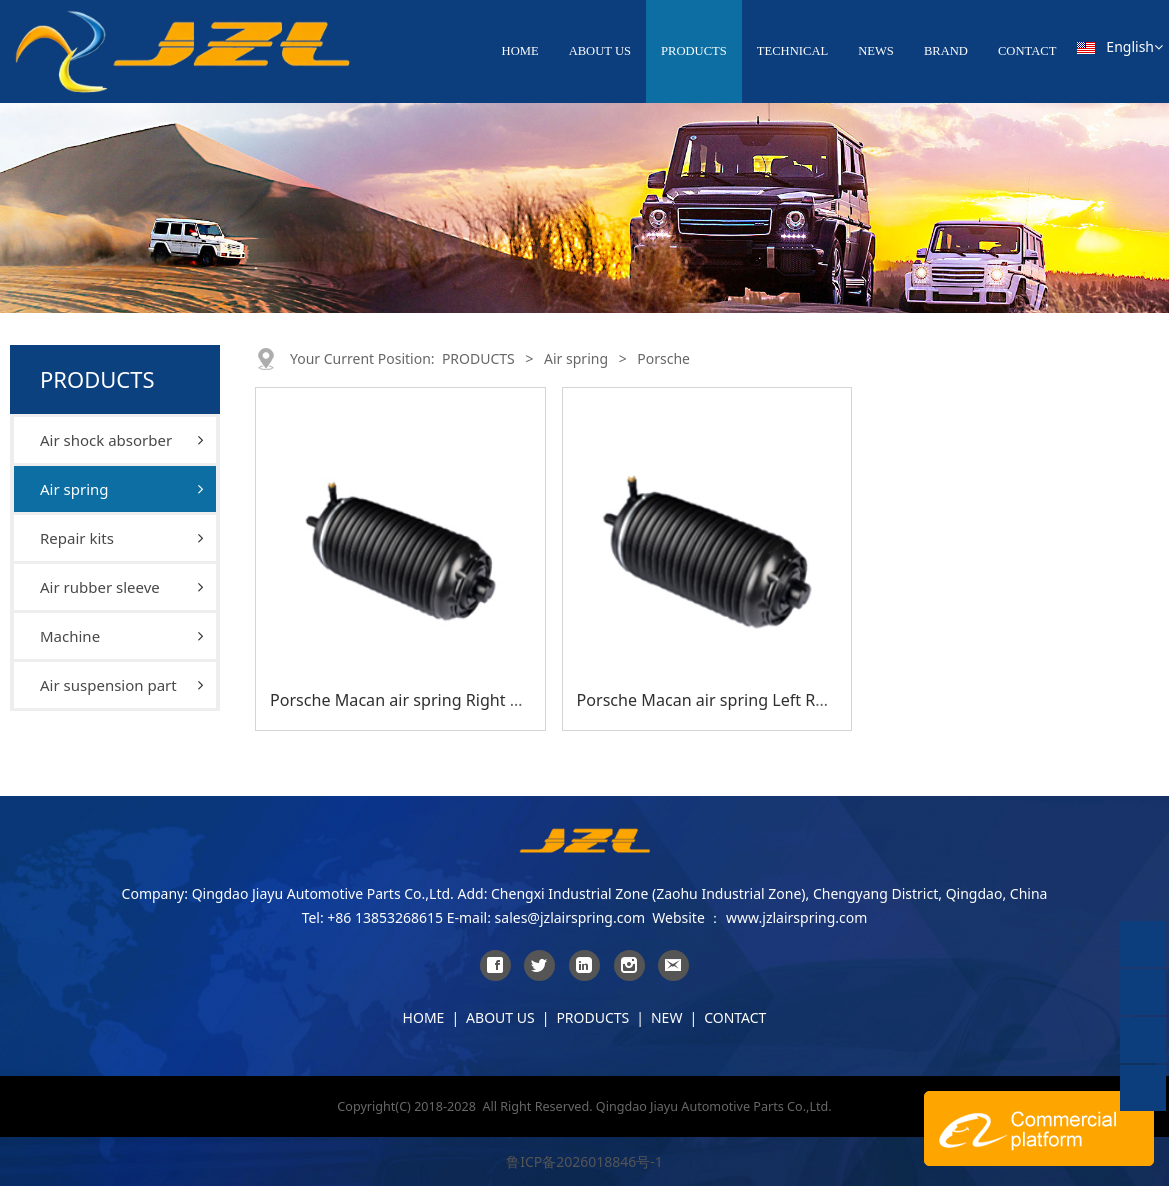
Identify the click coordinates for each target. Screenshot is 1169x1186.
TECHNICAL (792, 51)
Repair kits (77, 538)
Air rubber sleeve (100, 587)
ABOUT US (600, 51)
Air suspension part (108, 685)
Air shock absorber (106, 440)
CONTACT (1027, 51)
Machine (70, 636)
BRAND (946, 51)
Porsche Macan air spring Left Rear (709, 700)
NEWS (876, 51)
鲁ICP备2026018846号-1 (584, 1161)
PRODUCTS (694, 51)
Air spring (74, 489)
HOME (520, 51)
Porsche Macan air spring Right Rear (407, 700)
